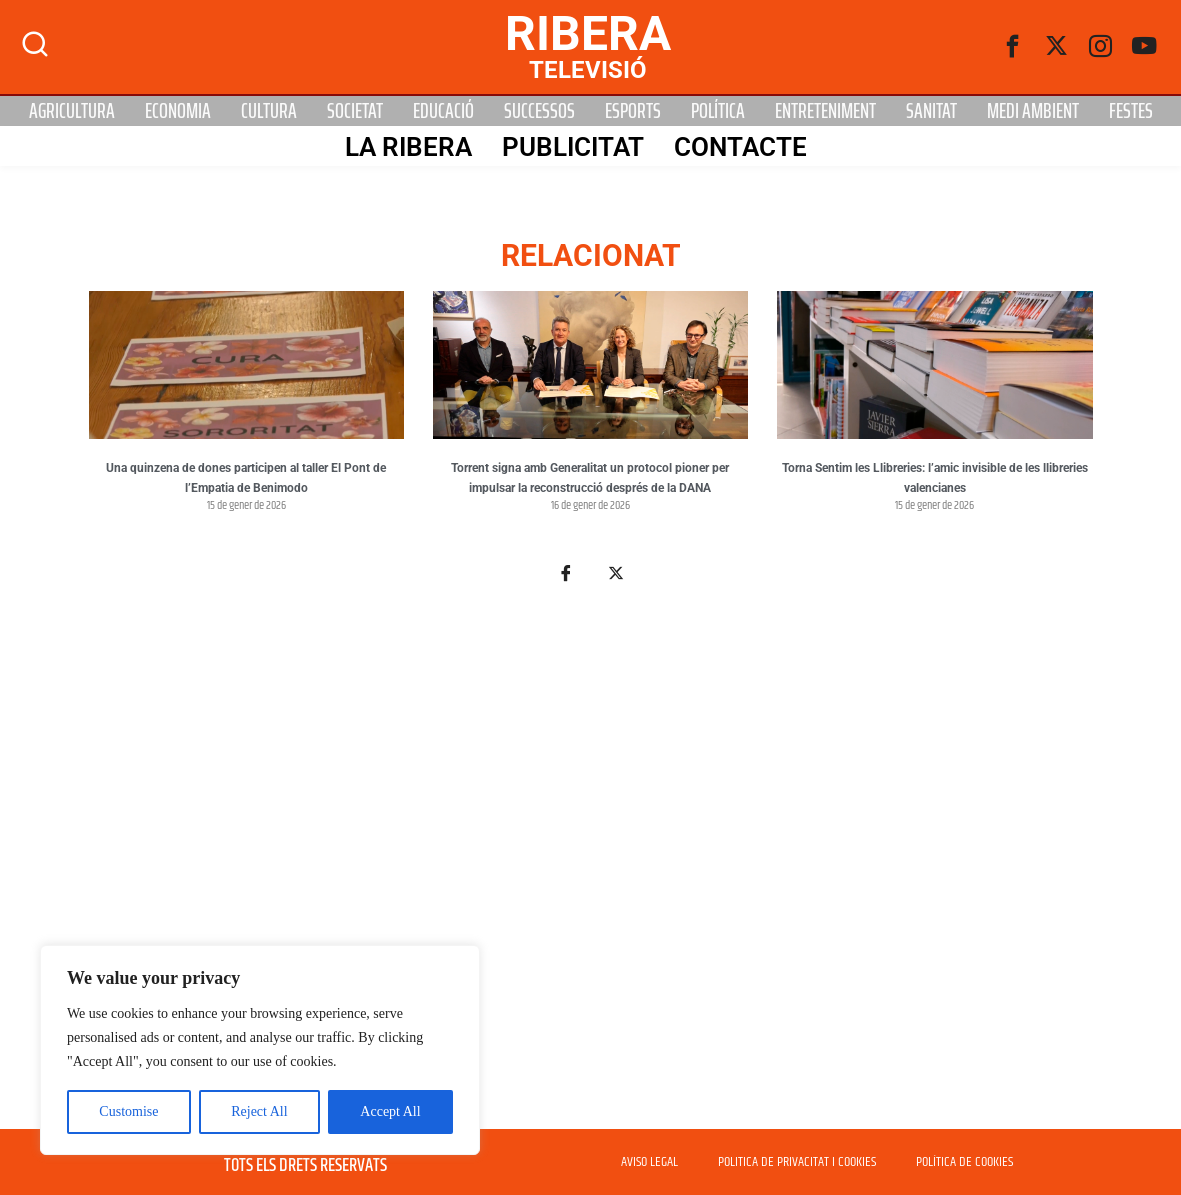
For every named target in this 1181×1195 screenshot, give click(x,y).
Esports (633, 111)
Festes (1131, 111)
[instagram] (1101, 47)
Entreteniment (825, 111)
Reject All (259, 1111)
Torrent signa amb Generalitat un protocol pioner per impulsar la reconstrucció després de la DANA (590, 478)
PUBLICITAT (573, 147)
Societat (355, 111)
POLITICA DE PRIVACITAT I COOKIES (797, 1162)
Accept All (390, 1111)
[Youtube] (1145, 47)
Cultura (269, 111)
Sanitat (931, 111)
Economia (178, 111)
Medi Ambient (1033, 111)
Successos (539, 111)
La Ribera (408, 147)
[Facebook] (1013, 47)
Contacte (740, 147)
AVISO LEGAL (649, 1162)
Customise (128, 1111)
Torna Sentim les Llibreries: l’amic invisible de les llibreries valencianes (935, 478)
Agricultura (72, 111)
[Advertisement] (591, 868)
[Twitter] (1057, 47)
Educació (443, 111)
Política (718, 111)
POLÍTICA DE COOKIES (964, 1162)
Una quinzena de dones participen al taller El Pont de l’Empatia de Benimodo (246, 478)
